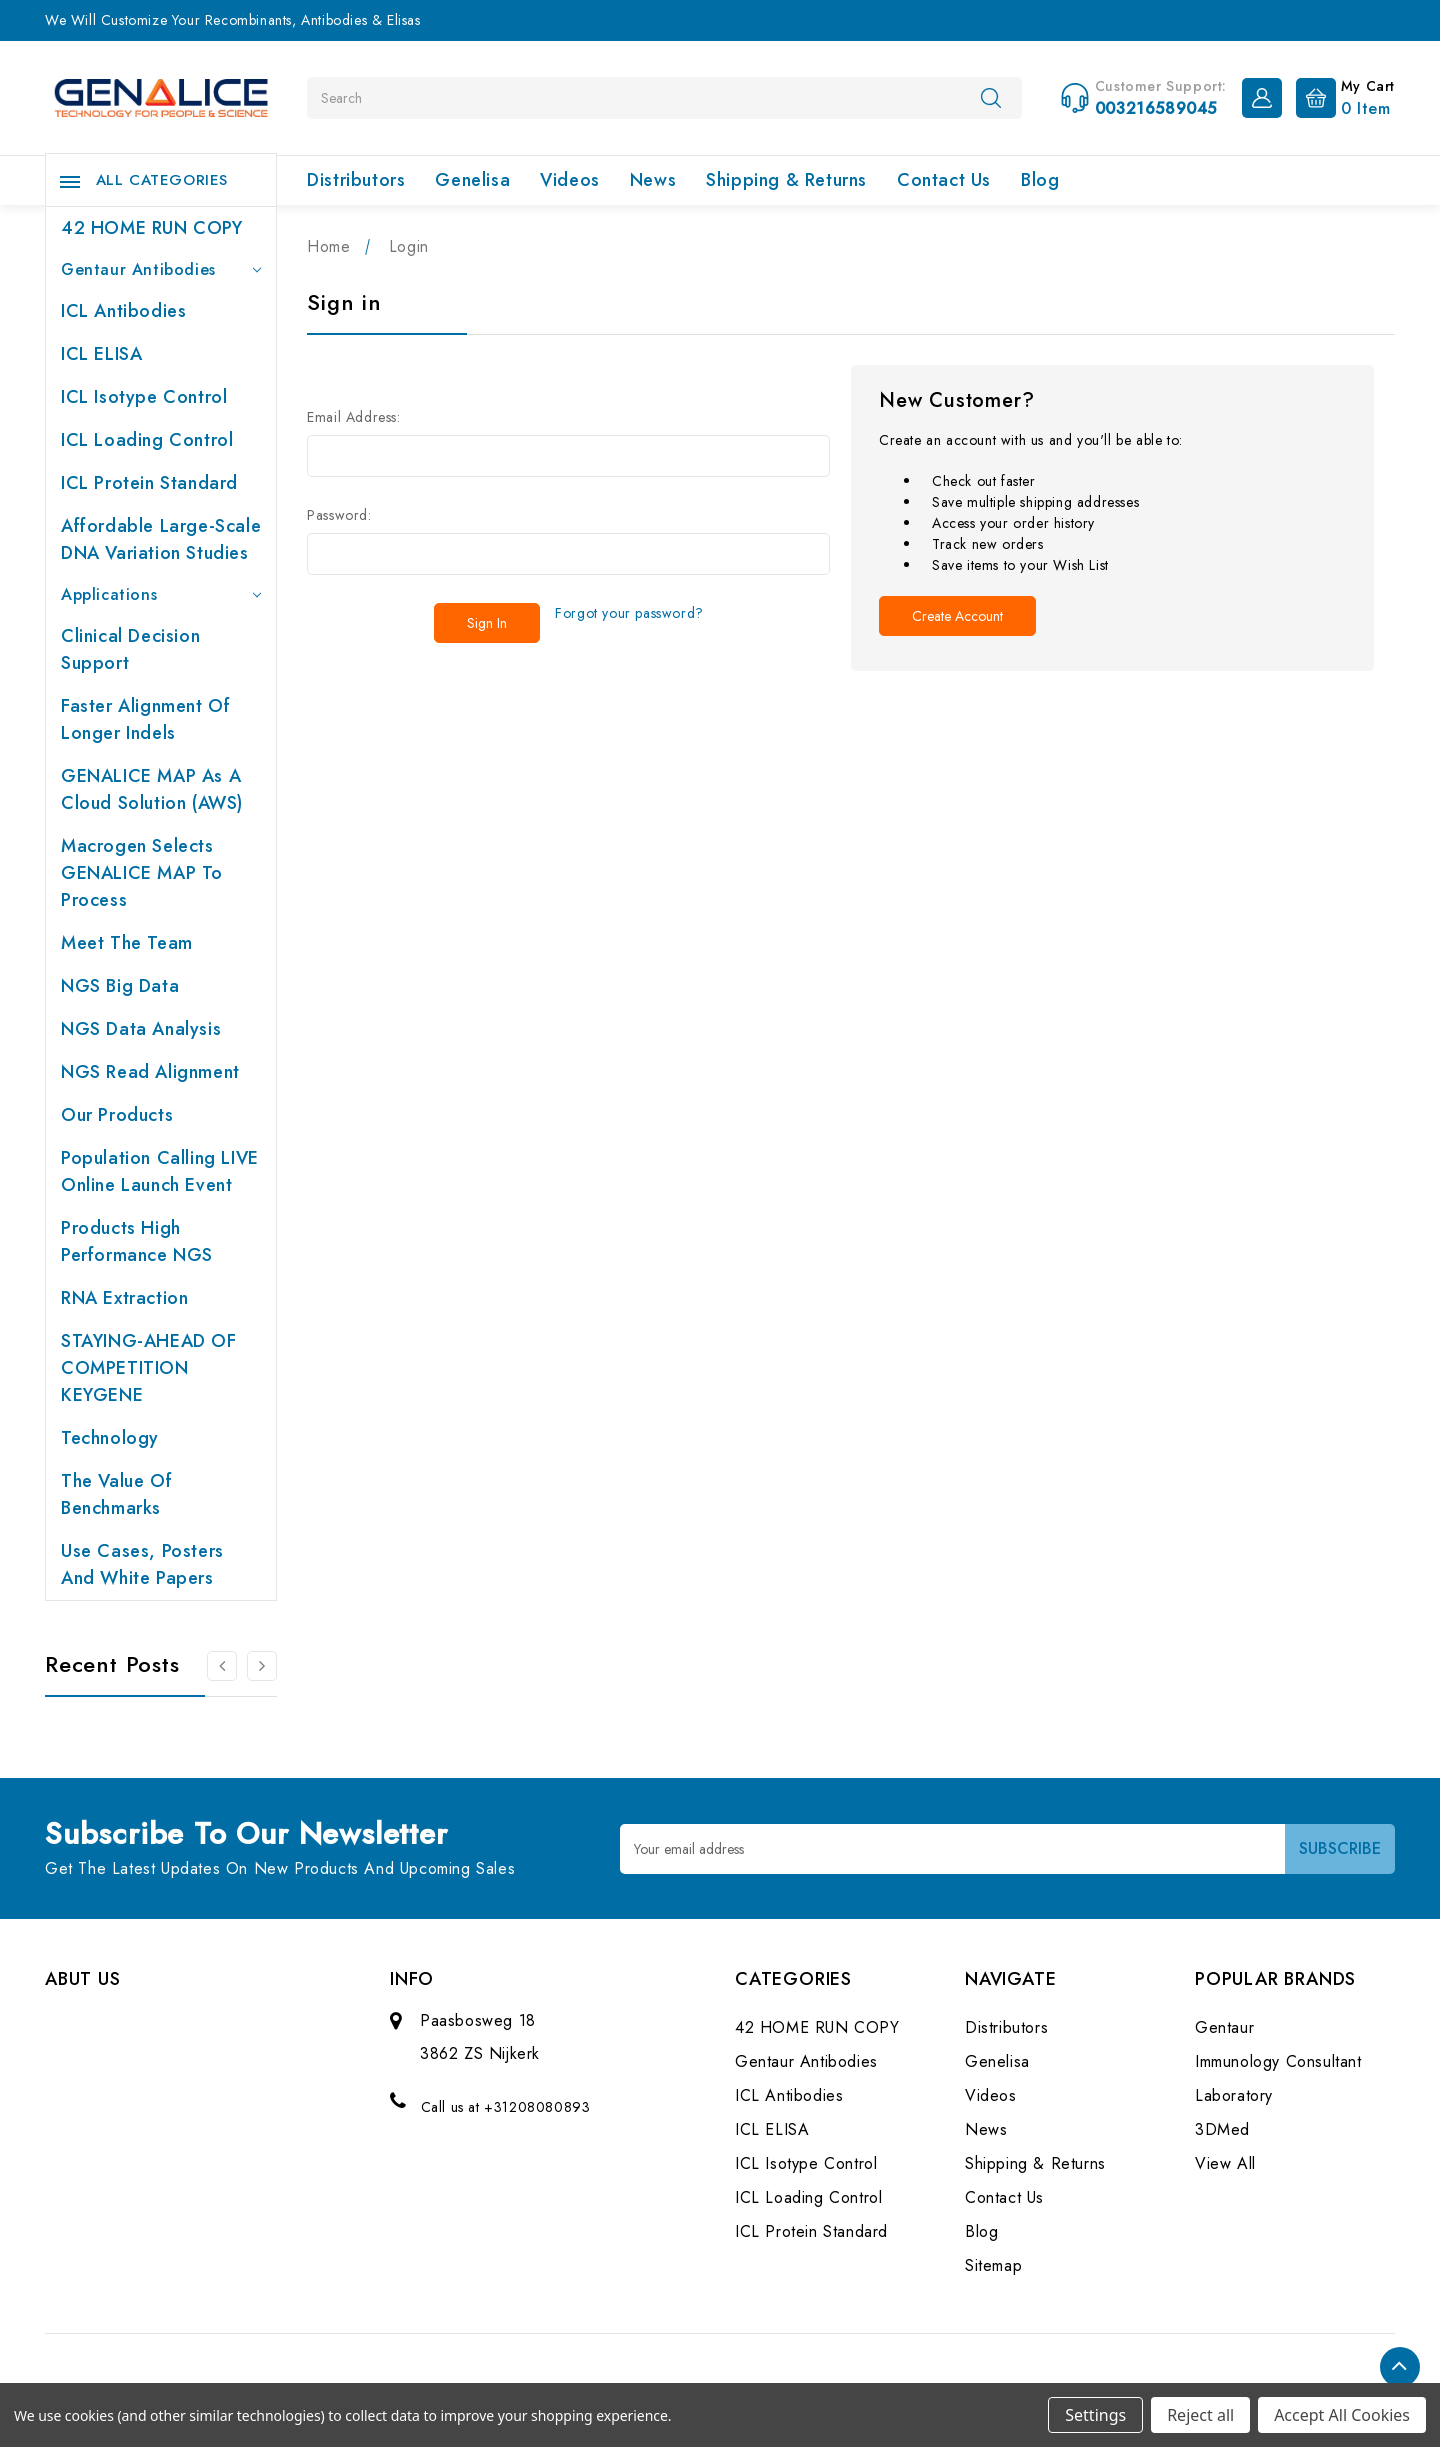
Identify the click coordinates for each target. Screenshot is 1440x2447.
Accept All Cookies (1342, 2415)
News (653, 180)
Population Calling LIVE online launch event (160, 1171)
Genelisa (472, 180)
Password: (339, 515)
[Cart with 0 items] (1340, 96)
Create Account (957, 616)
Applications (161, 594)
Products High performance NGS (137, 1241)
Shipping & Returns (786, 180)
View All (1225, 2163)
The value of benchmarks (116, 1494)
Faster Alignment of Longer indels (145, 719)
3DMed (1222, 2129)
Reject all (1200, 2415)
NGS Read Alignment (150, 1072)
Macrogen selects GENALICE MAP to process (142, 873)
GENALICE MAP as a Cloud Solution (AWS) (152, 789)
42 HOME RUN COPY (152, 228)
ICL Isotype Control (144, 397)
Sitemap (993, 2265)
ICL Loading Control (147, 440)
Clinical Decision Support (130, 649)
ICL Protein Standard (149, 483)
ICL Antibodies (123, 311)
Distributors (356, 180)
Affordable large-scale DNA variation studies (161, 539)
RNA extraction (124, 1298)
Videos (570, 180)
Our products (117, 1115)
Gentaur (1224, 2027)
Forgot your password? (629, 613)
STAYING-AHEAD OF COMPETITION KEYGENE (149, 1368)
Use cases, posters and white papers (142, 1564)
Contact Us (944, 180)
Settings (1095, 2415)
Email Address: (353, 417)
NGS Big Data (120, 986)
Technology (110, 1438)
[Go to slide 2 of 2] (222, 1666)
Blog (1040, 180)
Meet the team (127, 943)
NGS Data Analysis (141, 1029)
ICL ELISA (101, 354)
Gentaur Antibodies (161, 269)
